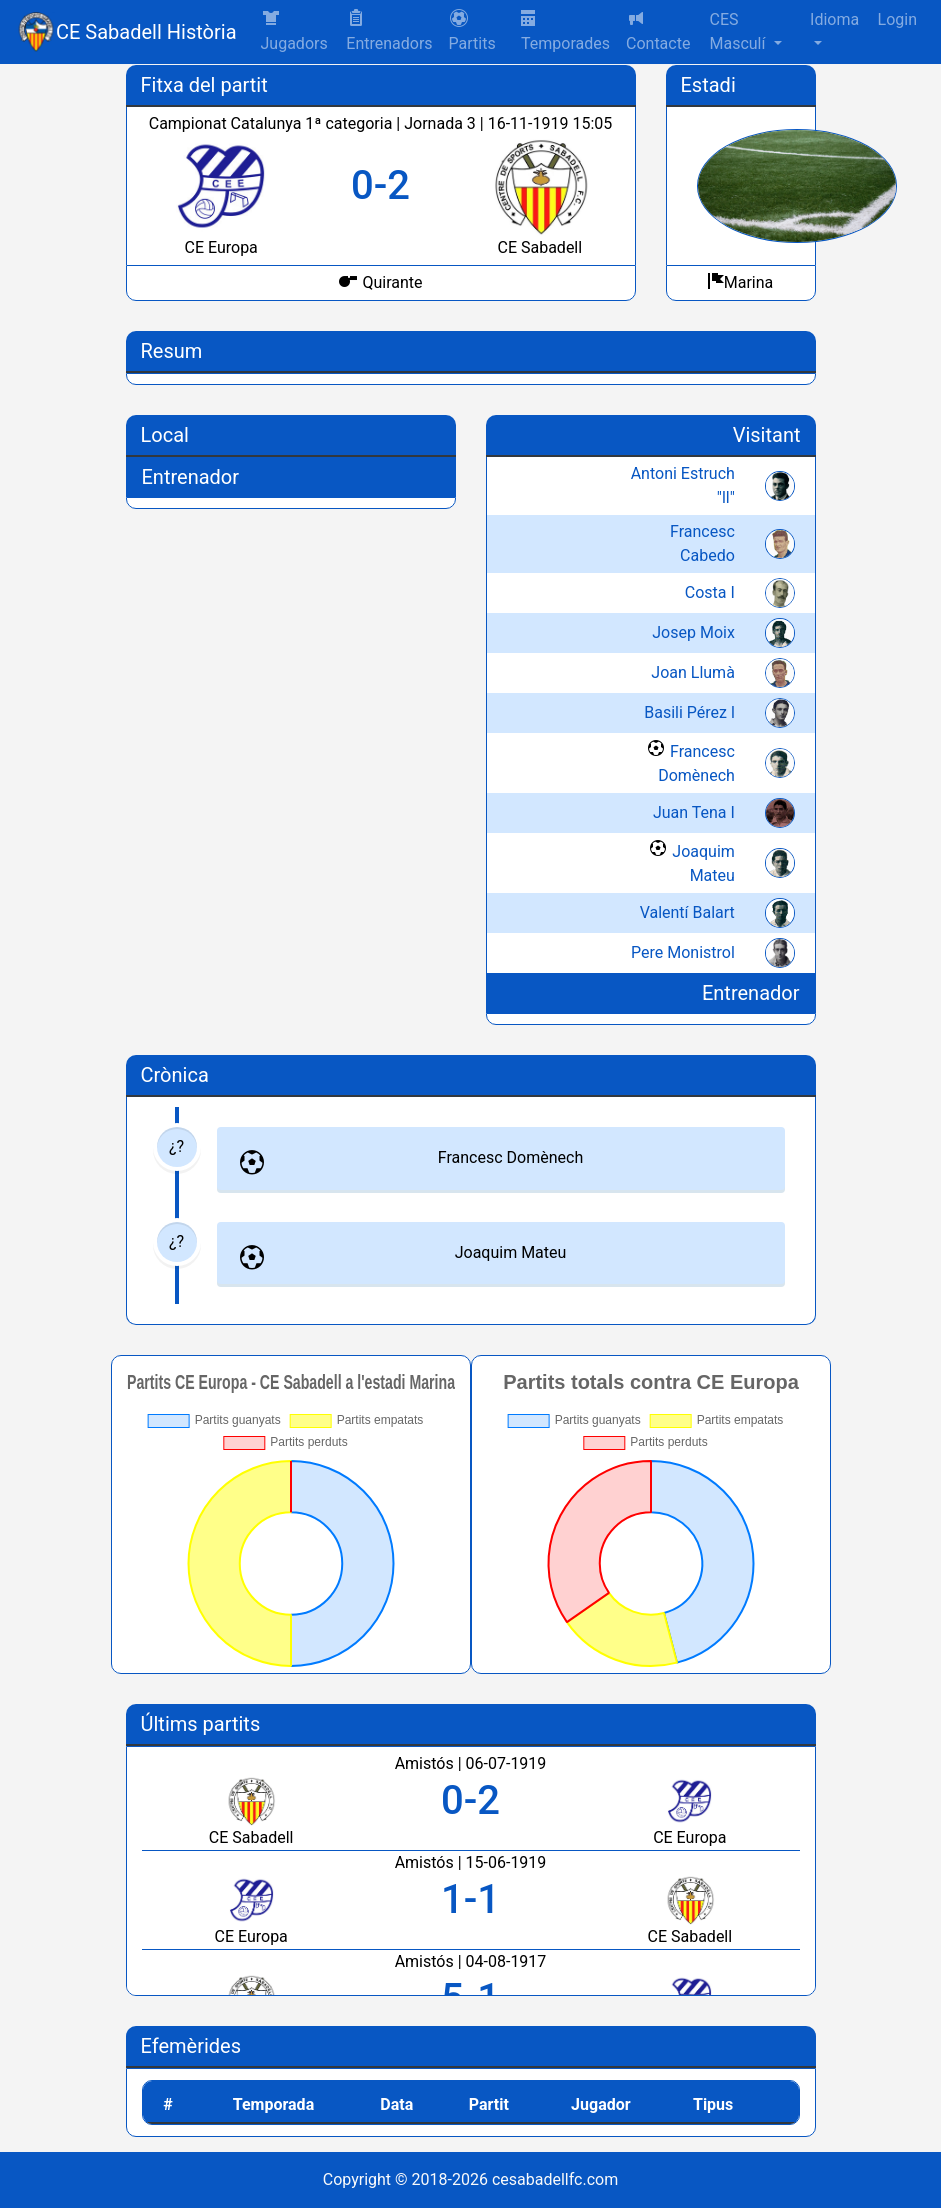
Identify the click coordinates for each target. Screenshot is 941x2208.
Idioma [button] (834, 19)
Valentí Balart (687, 912)
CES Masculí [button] (739, 31)
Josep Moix (693, 632)
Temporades (565, 31)
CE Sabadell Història (146, 32)
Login (897, 19)
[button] (477, 32)
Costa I (710, 592)
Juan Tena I (694, 812)
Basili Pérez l (689, 712)
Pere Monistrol (683, 952)
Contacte (658, 30)
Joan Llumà (693, 672)
